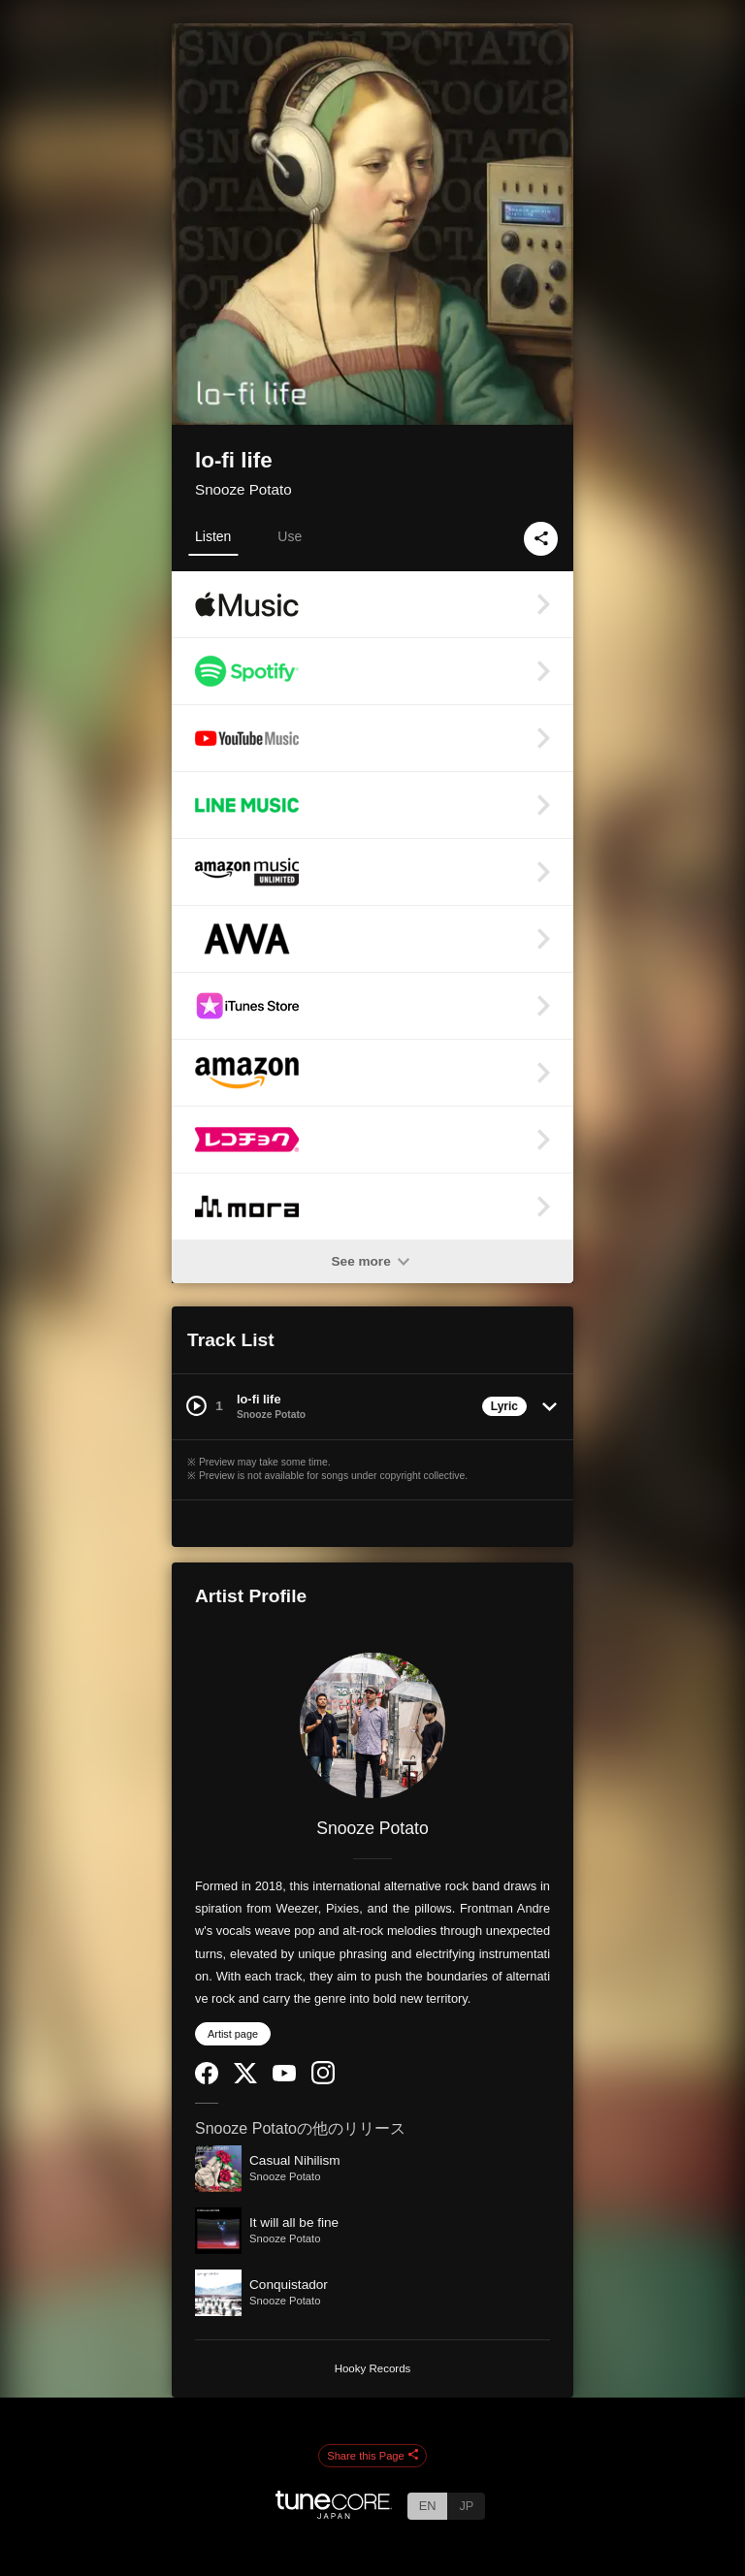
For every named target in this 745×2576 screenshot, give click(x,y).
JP (466, 2505)
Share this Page (372, 2456)
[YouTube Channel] (284, 2077)
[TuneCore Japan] (333, 2513)
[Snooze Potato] (372, 1725)
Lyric (504, 1406)
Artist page (233, 2034)
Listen (213, 536)
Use (289, 536)
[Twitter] (245, 2079)
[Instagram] (323, 2080)
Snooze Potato (243, 489)
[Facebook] (206, 2080)
